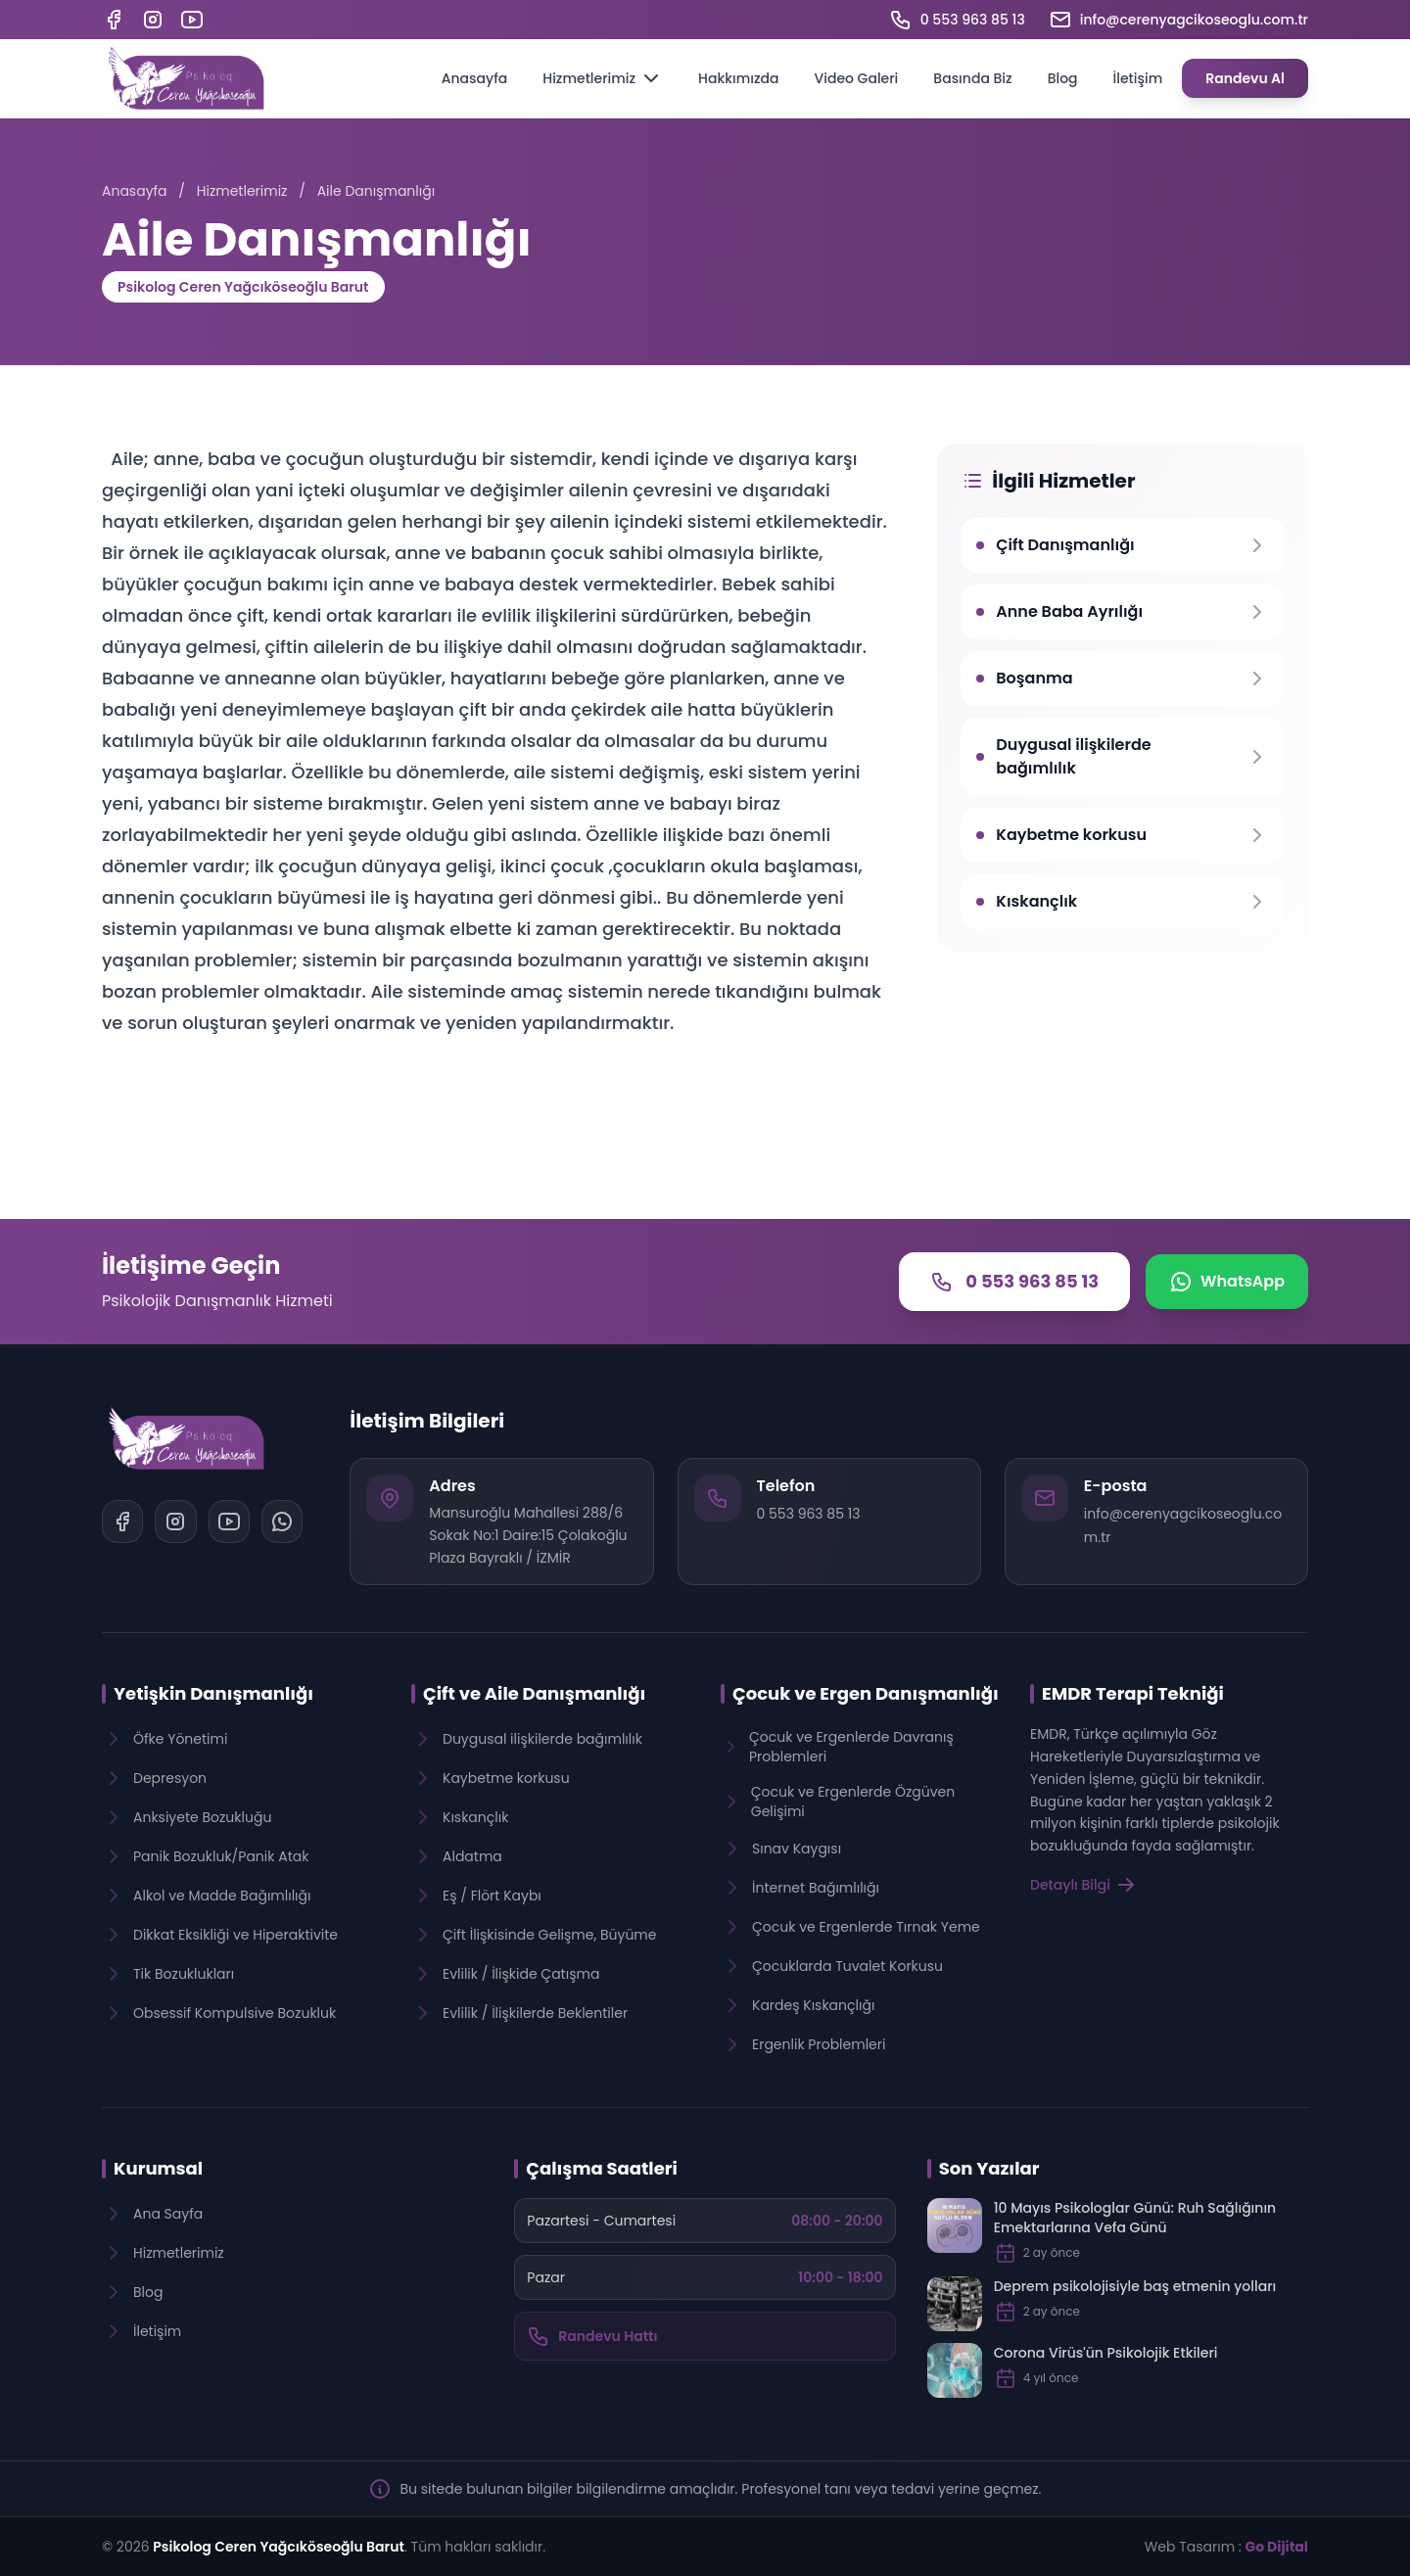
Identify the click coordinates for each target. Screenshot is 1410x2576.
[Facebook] (113, 19)
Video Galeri (856, 78)
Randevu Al (1245, 78)
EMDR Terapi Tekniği (1133, 1693)
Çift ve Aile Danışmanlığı (534, 1693)
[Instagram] (152, 19)
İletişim (1138, 78)
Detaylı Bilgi (1084, 1885)
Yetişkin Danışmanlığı (213, 1693)
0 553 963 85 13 (809, 1513)
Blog (1063, 78)
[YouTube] (192, 19)
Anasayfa (475, 78)
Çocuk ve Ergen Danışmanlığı (865, 1693)
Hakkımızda (738, 78)
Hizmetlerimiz (602, 78)
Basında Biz (972, 78)
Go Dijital (1277, 2546)
